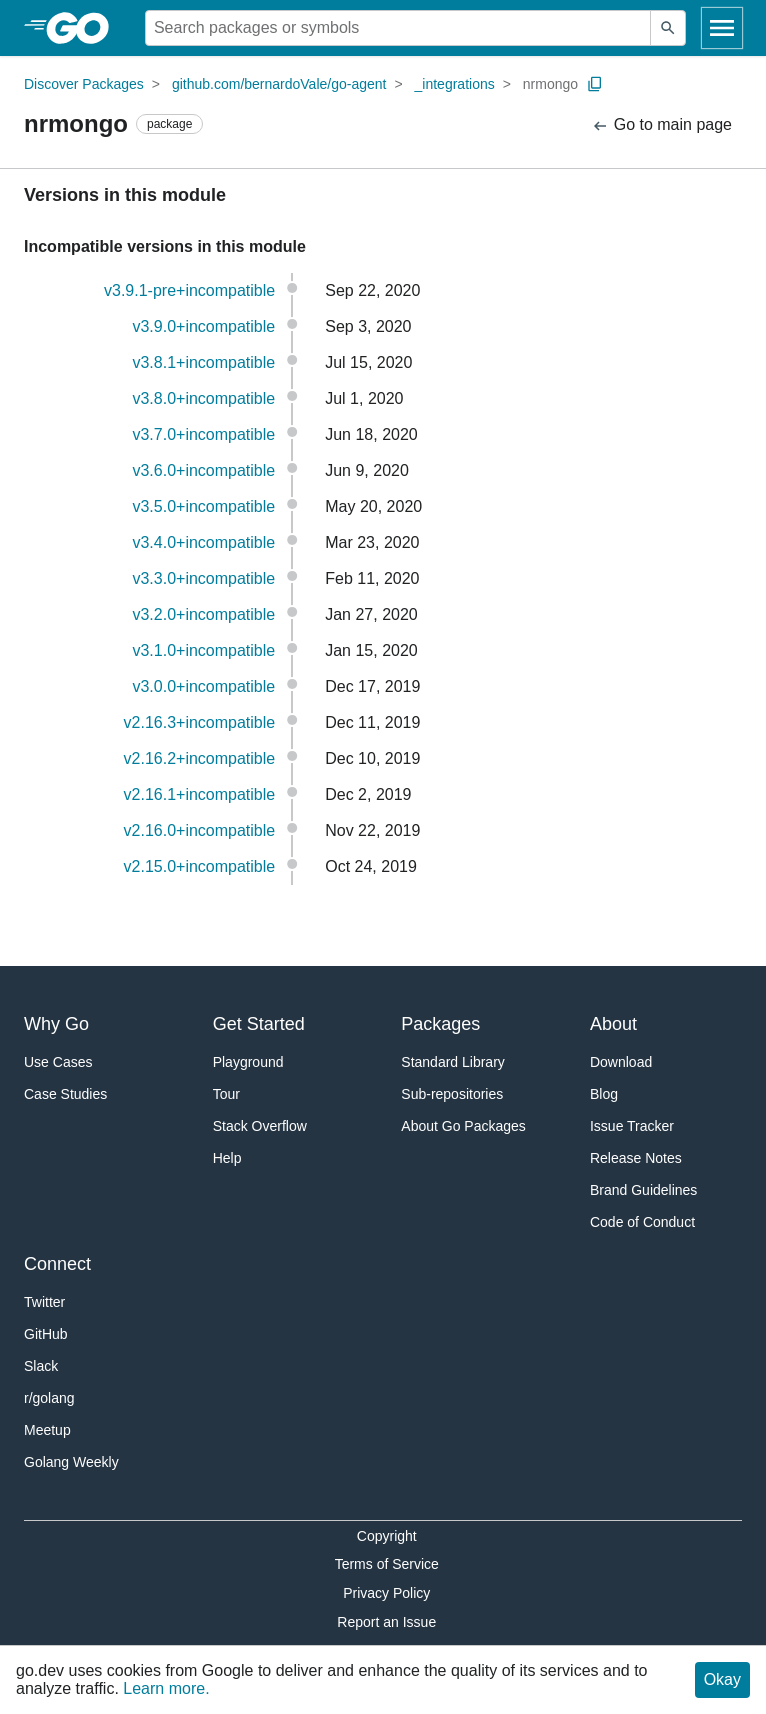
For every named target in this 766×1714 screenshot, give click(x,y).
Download (621, 1062)
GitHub (46, 1334)
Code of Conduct (642, 1222)
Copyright (387, 1536)
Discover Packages (84, 84)
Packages (440, 1024)
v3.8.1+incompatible (203, 362)
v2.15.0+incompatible (200, 866)
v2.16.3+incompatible (200, 722)
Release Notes (636, 1158)
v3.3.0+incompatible (203, 578)
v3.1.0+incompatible (203, 650)
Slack (41, 1366)
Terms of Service (387, 1564)
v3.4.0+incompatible (203, 542)
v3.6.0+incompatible (203, 470)
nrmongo (550, 84)
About (613, 1024)
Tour (226, 1094)
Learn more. (166, 1688)
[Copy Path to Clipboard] (595, 84)
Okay (722, 1679)
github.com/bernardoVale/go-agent (279, 84)
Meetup (47, 1430)
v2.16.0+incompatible (200, 830)
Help (227, 1158)
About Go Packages (463, 1126)
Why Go (56, 1024)
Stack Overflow (260, 1126)
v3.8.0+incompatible (203, 398)
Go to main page (661, 125)
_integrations (455, 84)
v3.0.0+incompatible (203, 686)
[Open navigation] (722, 28)
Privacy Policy (386, 1593)
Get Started (259, 1024)
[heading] (84, 28)
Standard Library (453, 1062)
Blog (604, 1094)
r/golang (49, 1398)
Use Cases (58, 1062)
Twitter (44, 1302)
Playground (248, 1062)
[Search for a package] (398, 28)
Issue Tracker (632, 1126)
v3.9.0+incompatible (203, 326)
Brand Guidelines (643, 1190)
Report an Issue (386, 1622)
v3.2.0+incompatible (203, 614)
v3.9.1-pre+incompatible (189, 290)
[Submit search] (668, 28)
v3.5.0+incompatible (203, 506)
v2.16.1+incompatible (200, 794)
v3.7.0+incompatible (203, 434)
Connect (57, 1264)
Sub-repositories (452, 1094)
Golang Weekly (71, 1462)
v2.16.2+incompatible (200, 758)
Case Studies (65, 1094)
